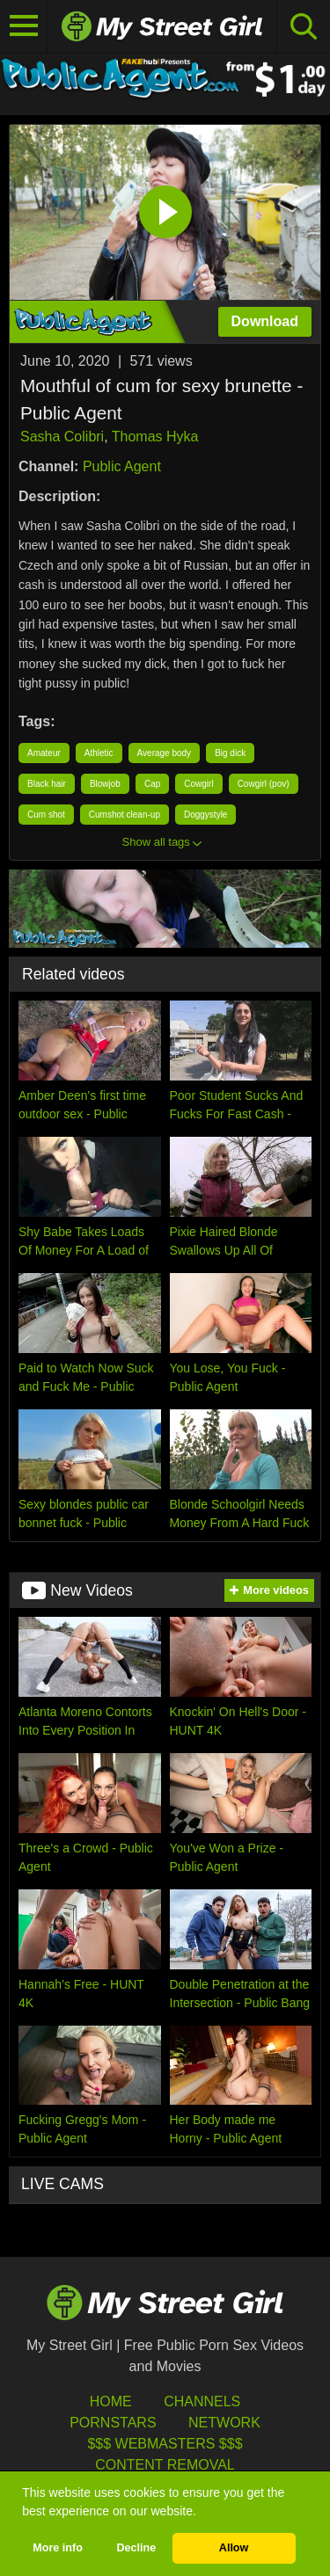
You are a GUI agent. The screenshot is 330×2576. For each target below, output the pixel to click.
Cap (152, 784)
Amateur (44, 753)
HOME (111, 2401)
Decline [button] (136, 2548)
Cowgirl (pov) (264, 784)
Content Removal (165, 2464)
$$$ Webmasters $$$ (164, 2443)
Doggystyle (205, 814)
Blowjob (105, 784)
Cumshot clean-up (124, 814)
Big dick (230, 753)
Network (224, 2422)
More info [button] (58, 2548)
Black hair (46, 784)
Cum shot (46, 814)
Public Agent (122, 466)
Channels (202, 2401)
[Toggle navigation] (24, 26)
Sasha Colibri (62, 436)
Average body (164, 753)
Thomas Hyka (155, 436)
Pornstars (113, 2422)
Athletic (99, 753)
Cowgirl (198, 784)
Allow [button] (234, 2548)
